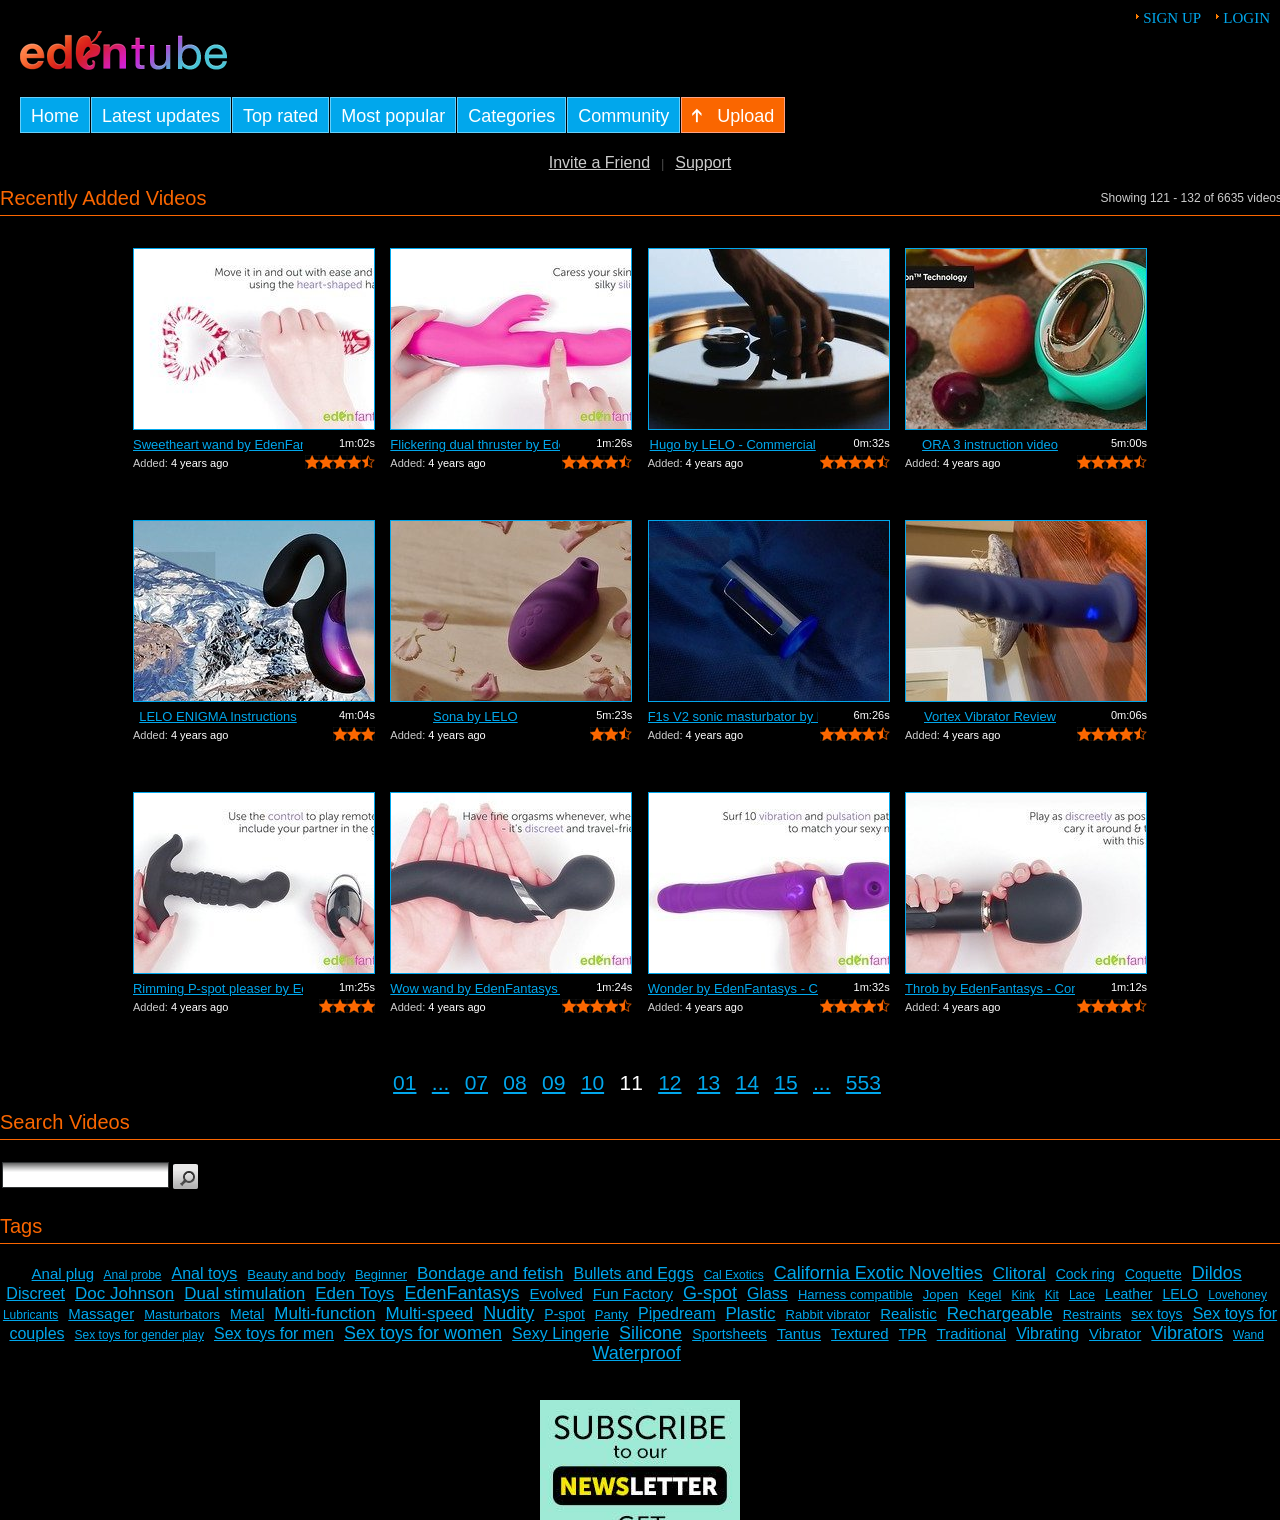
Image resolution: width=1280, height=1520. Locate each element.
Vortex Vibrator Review (990, 716)
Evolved (555, 1293)
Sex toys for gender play (139, 1335)
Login (1246, 18)
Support (703, 162)
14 (747, 1082)
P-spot (564, 1314)
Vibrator (1115, 1333)
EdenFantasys (461, 1293)
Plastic (750, 1313)
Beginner (381, 1274)
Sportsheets (729, 1334)
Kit (1052, 1295)
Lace (1082, 1295)
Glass (767, 1293)
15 (785, 1082)
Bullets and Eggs (634, 1273)
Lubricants (30, 1315)
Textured (860, 1333)
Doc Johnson (124, 1293)
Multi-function (324, 1313)
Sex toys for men (274, 1333)
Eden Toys (354, 1293)
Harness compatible (855, 1294)
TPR (913, 1334)
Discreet (35, 1293)
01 (404, 1082)
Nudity (508, 1313)
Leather (1128, 1294)
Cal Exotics (734, 1275)
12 (669, 1082)
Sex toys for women (423, 1333)
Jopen (940, 1294)
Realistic (908, 1313)
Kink (1022, 1295)
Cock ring (1085, 1274)
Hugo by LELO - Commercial (733, 444)
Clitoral (1019, 1273)
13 (708, 1082)
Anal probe (132, 1275)
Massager (101, 1313)
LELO (1180, 1294)
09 (553, 1082)
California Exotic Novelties (878, 1273)
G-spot (710, 1293)
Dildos (1217, 1273)
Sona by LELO (475, 716)
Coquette (1153, 1274)
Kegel (984, 1294)
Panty (611, 1314)
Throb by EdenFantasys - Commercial (990, 988)
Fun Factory (633, 1293)
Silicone (650, 1333)
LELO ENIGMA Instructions (218, 716)
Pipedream (676, 1313)
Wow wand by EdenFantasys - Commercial (475, 988)
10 (592, 1082)
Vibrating (1047, 1333)
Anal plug (63, 1273)
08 (514, 1082)
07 (476, 1082)
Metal (247, 1314)
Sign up (1172, 18)
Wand (1248, 1335)
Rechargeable (1000, 1313)
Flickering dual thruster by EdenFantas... (475, 444)
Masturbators (182, 1314)
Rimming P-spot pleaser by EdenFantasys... (218, 988)
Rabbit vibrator (828, 1314)
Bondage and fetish (490, 1273)
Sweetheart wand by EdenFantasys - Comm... (218, 444)
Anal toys (205, 1273)
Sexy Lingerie (560, 1333)
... (441, 1082)
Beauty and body (296, 1274)
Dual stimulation (244, 1293)
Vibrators (1187, 1333)
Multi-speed (429, 1313)
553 (863, 1082)
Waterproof (636, 1353)
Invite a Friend (599, 162)
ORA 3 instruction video (990, 444)
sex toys (1156, 1314)
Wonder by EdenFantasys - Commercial (733, 988)
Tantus (799, 1333)
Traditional (971, 1333)
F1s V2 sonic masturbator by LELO (733, 716)
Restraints (1092, 1314)
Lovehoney (1237, 1295)
